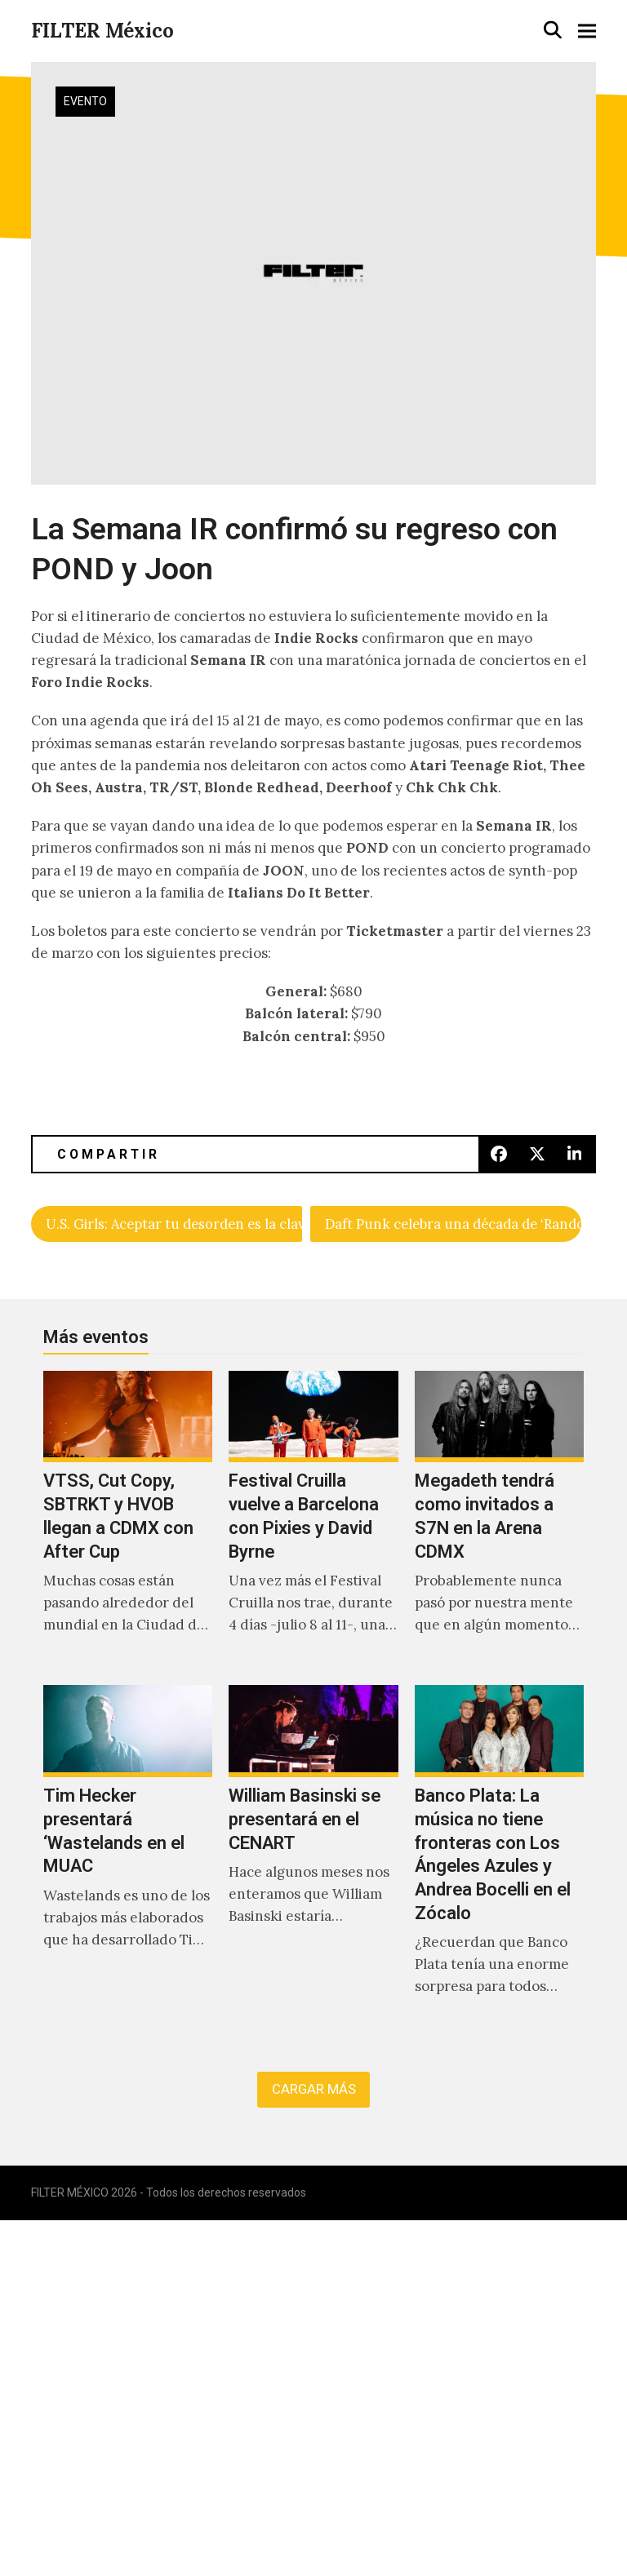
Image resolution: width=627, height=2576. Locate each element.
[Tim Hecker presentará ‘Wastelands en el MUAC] (127, 1858)
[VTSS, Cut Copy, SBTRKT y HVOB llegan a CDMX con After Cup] (127, 1521)
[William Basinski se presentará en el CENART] (313, 1858)
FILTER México (102, 30)
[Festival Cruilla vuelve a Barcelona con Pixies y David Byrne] (313, 1521)
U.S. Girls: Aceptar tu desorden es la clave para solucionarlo (174, 1224)
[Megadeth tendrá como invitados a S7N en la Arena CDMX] (499, 1521)
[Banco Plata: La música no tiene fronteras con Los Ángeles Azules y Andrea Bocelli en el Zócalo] (499, 1858)
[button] (553, 30)
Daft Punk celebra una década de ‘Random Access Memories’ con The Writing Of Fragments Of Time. (452, 1224)
